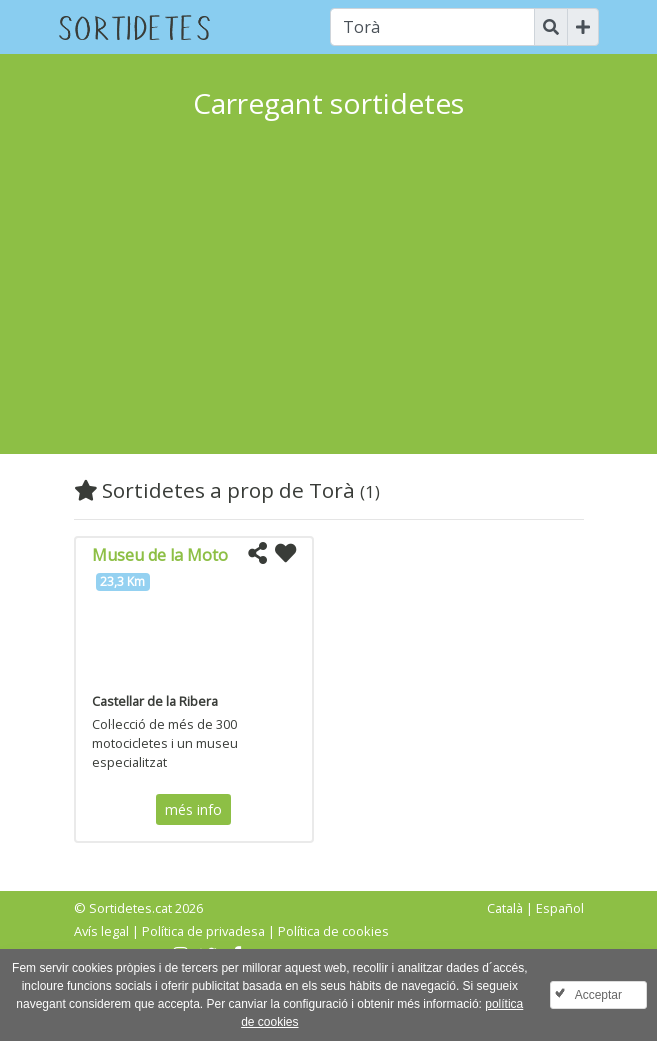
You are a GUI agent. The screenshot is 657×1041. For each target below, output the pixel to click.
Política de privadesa (203, 931)
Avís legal (101, 931)
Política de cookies (333, 931)
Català (505, 908)
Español (560, 908)
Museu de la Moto (160, 555)
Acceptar (598, 995)
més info (193, 809)
